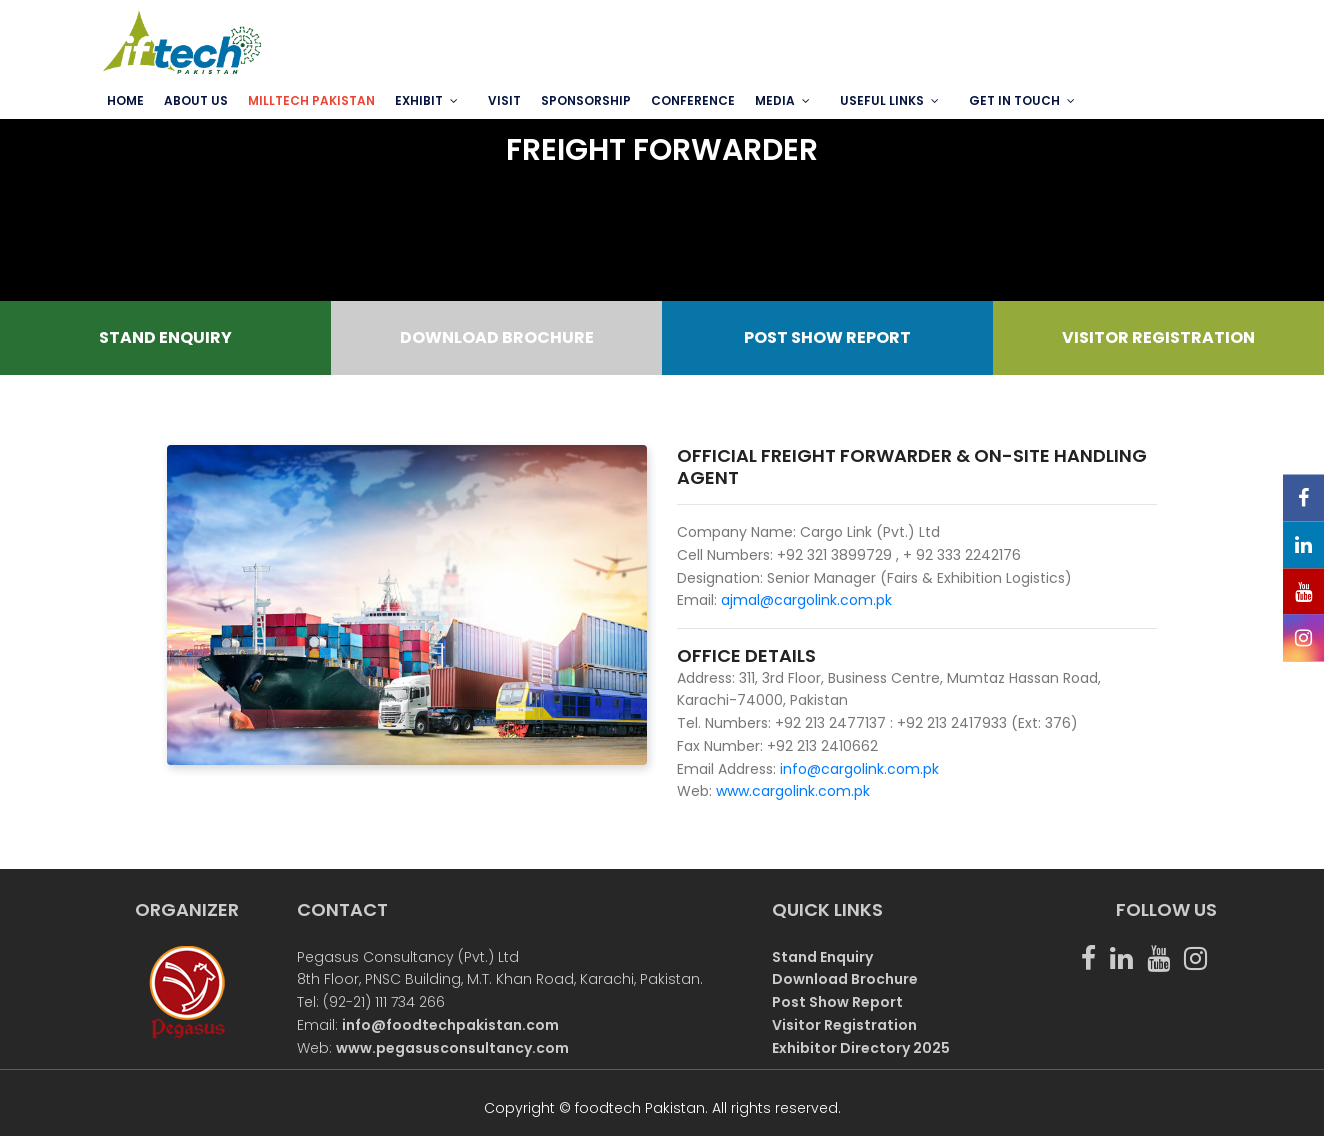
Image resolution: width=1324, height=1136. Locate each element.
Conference (693, 100)
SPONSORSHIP (586, 100)
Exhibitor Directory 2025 (861, 1048)
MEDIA (775, 100)
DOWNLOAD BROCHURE (497, 337)
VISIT (504, 100)
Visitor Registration (844, 1025)
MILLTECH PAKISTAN (311, 100)
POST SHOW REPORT (827, 337)
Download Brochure (845, 979)
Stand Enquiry (822, 957)
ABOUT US (196, 100)
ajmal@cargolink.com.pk (806, 600)
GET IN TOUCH (1014, 100)
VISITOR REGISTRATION (1158, 337)
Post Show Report (837, 1002)
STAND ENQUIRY (165, 337)
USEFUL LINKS (882, 100)
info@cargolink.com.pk (857, 769)
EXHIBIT (419, 100)
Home (125, 100)
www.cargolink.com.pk (793, 791)
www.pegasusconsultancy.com (452, 1048)
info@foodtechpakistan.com (450, 1025)
